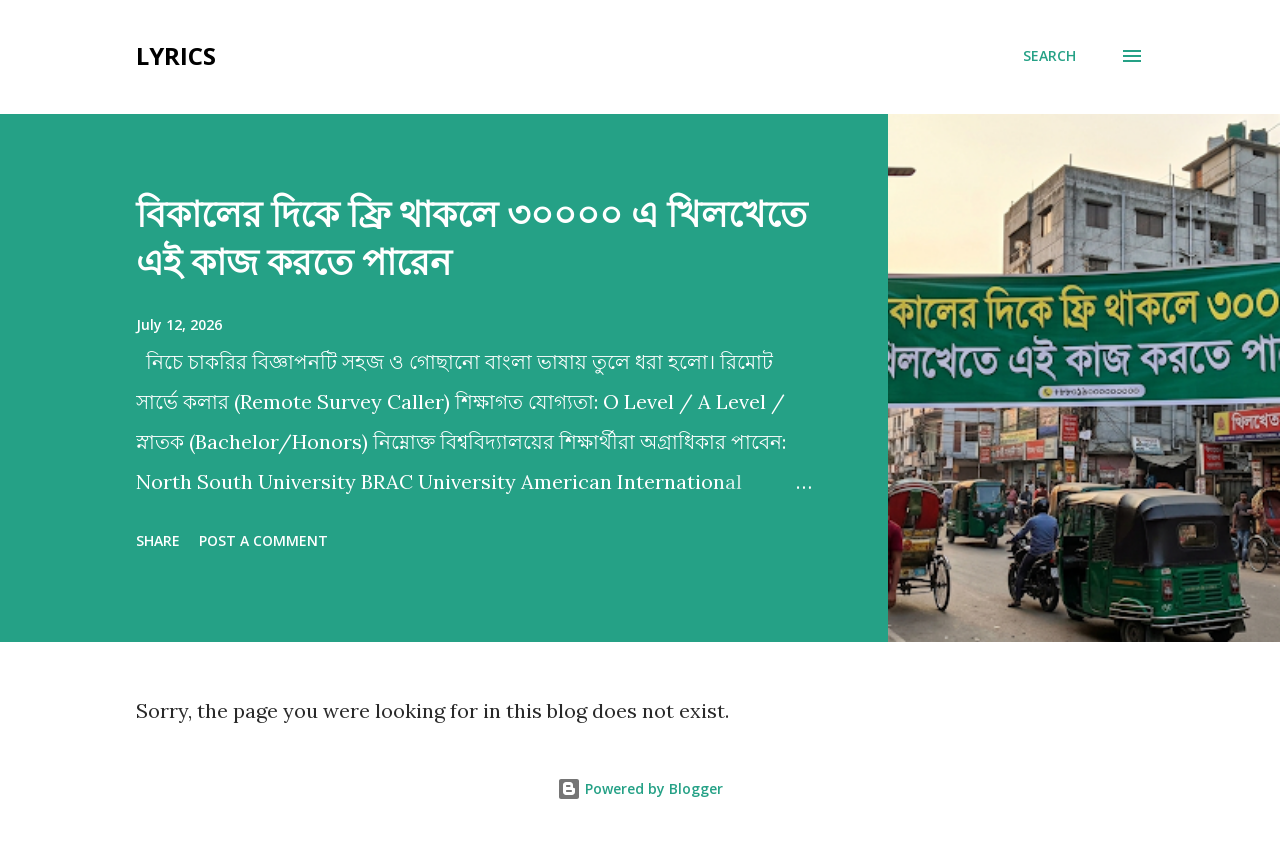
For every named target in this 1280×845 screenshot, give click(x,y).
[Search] (1049, 56)
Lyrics (176, 55)
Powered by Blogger (640, 788)
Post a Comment (263, 540)
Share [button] (158, 540)
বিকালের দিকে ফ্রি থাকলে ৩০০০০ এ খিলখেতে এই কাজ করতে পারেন (471, 237)
